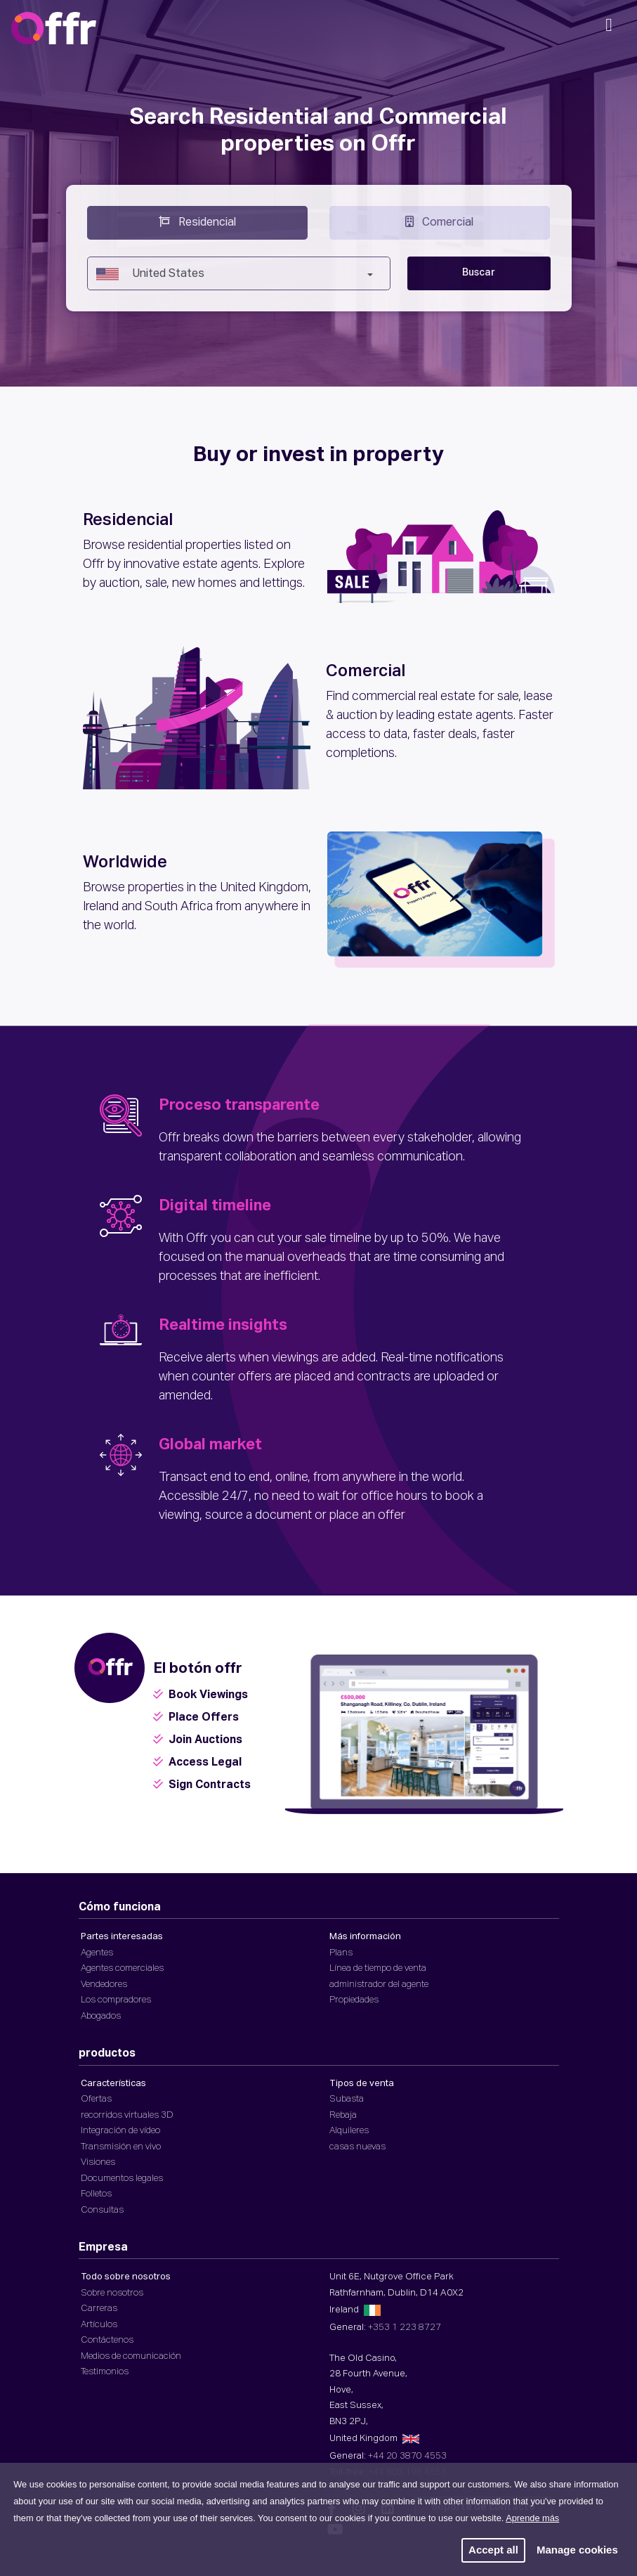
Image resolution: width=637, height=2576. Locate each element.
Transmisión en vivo (121, 2146)
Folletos (96, 2194)
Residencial (197, 221)
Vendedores (104, 1984)
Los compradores (116, 2000)
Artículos (99, 2324)
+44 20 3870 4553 (407, 2456)
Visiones (98, 2162)
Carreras (99, 2308)
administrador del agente (378, 1984)
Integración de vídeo (120, 2130)
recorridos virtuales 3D (127, 2115)
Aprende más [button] (532, 2518)
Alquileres (349, 2130)
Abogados (101, 2016)
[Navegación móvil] (609, 29)
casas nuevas (357, 2146)
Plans (341, 1952)
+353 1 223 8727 (404, 2327)
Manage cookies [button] (577, 2550)
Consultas (102, 2210)
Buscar (478, 273)
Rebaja (343, 2115)
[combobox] (238, 273)
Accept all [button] (493, 2550)
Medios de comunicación (131, 2356)
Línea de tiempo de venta (377, 1968)
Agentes (97, 1952)
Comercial (439, 221)
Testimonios (105, 2371)
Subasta (346, 2099)
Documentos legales (122, 2178)
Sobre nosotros (112, 2293)
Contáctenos (107, 2340)
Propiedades (354, 2000)
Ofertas (96, 2099)
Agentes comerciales (122, 1968)
